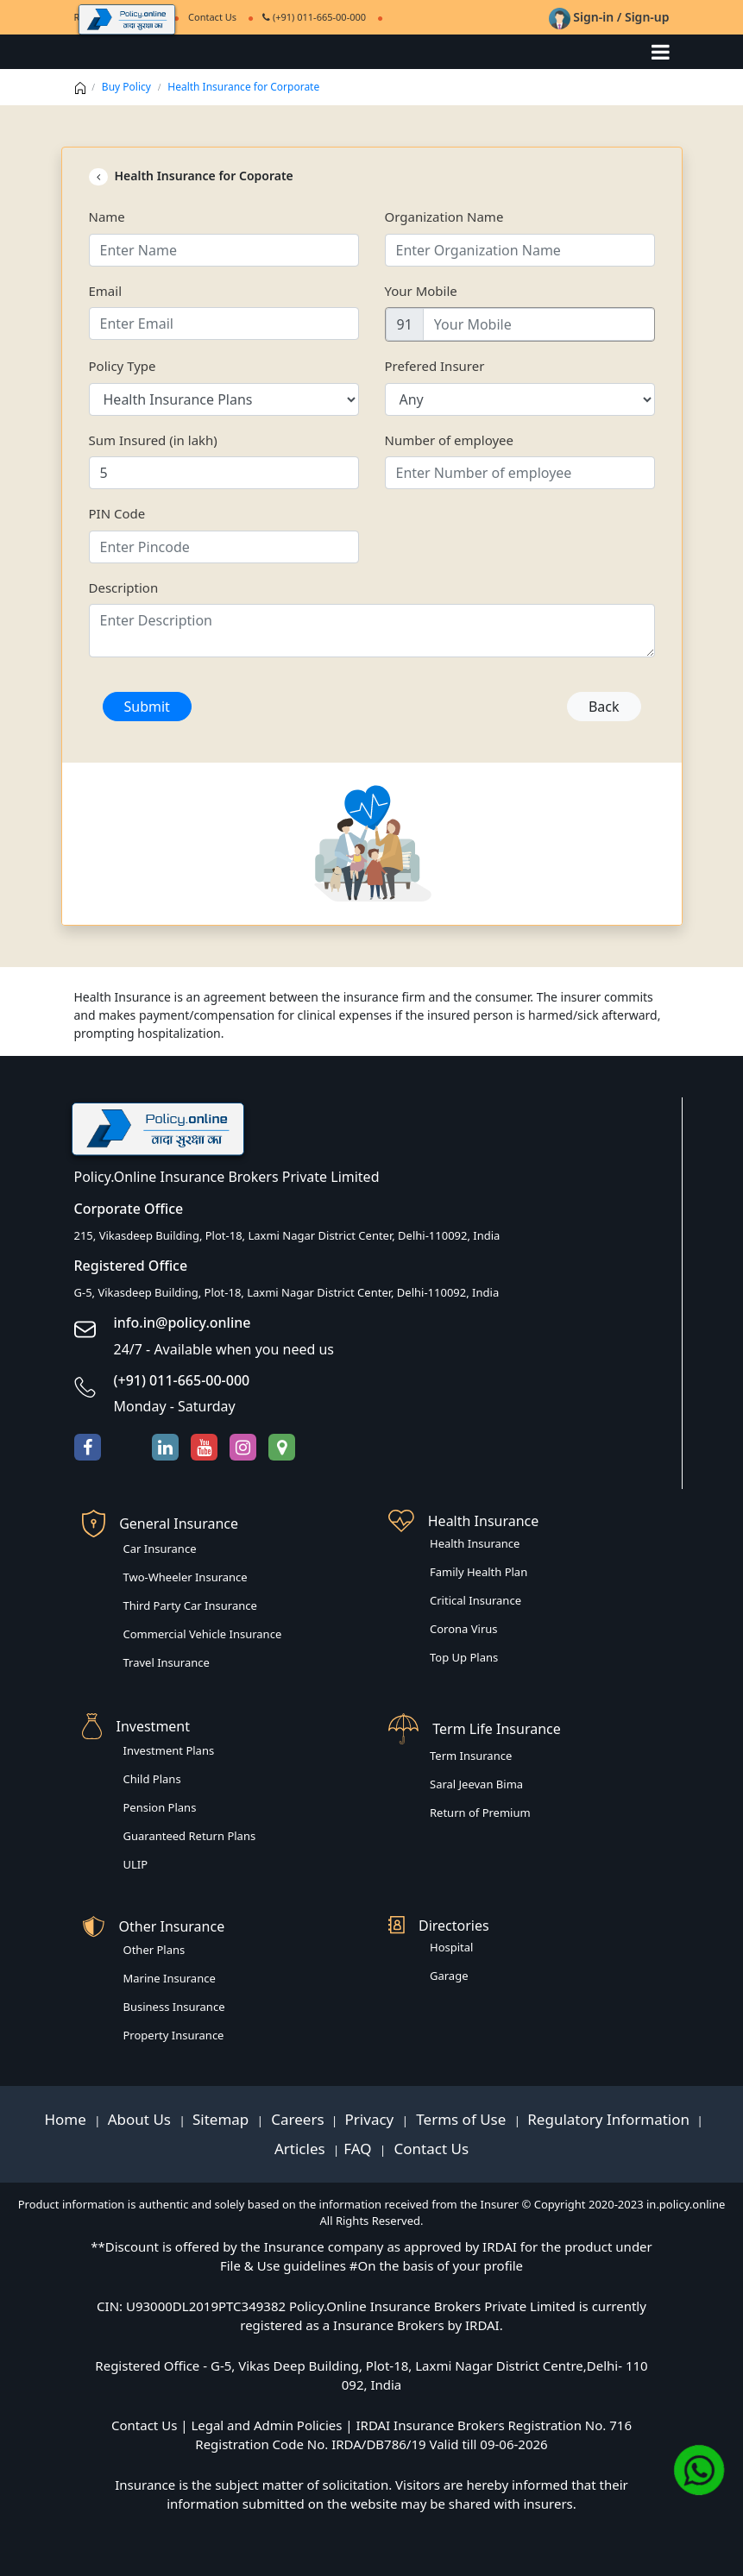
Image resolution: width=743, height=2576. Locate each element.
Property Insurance (173, 2035)
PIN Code (117, 513)
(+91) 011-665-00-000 (314, 16)
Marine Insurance (169, 1978)
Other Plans (154, 1949)
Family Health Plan (478, 1572)
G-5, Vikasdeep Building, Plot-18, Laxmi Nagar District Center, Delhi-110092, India (287, 1292)
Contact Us (429, 2148)
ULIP (135, 1864)
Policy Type (122, 365)
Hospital (451, 1947)
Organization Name (444, 216)
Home (67, 2119)
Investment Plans (169, 1750)
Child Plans (152, 1779)
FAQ (359, 2148)
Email (106, 290)
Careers (296, 2119)
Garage (449, 1975)
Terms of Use (461, 2119)
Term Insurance (471, 1755)
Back (604, 706)
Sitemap (222, 2119)
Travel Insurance (166, 1662)
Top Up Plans (464, 1657)
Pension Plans (160, 1807)
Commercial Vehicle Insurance (202, 1634)
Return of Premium (480, 1812)
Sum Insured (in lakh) (153, 440)
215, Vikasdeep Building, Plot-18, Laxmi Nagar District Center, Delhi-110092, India (287, 1235)
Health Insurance (474, 1543)
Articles (301, 2148)
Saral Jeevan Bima (476, 1784)
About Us (141, 2119)
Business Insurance (174, 2006)
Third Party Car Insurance (190, 1605)
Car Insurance (160, 1548)
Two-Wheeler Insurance (185, 1577)
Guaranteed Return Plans (189, 1836)
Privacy (371, 2119)
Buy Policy (126, 86)
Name (107, 216)
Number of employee (449, 440)
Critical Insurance (475, 1600)
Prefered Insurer (435, 365)
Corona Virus (464, 1629)
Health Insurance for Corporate (243, 86)
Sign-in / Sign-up (609, 17)
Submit (147, 706)
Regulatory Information (608, 2119)
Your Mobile (421, 290)
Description (124, 587)
